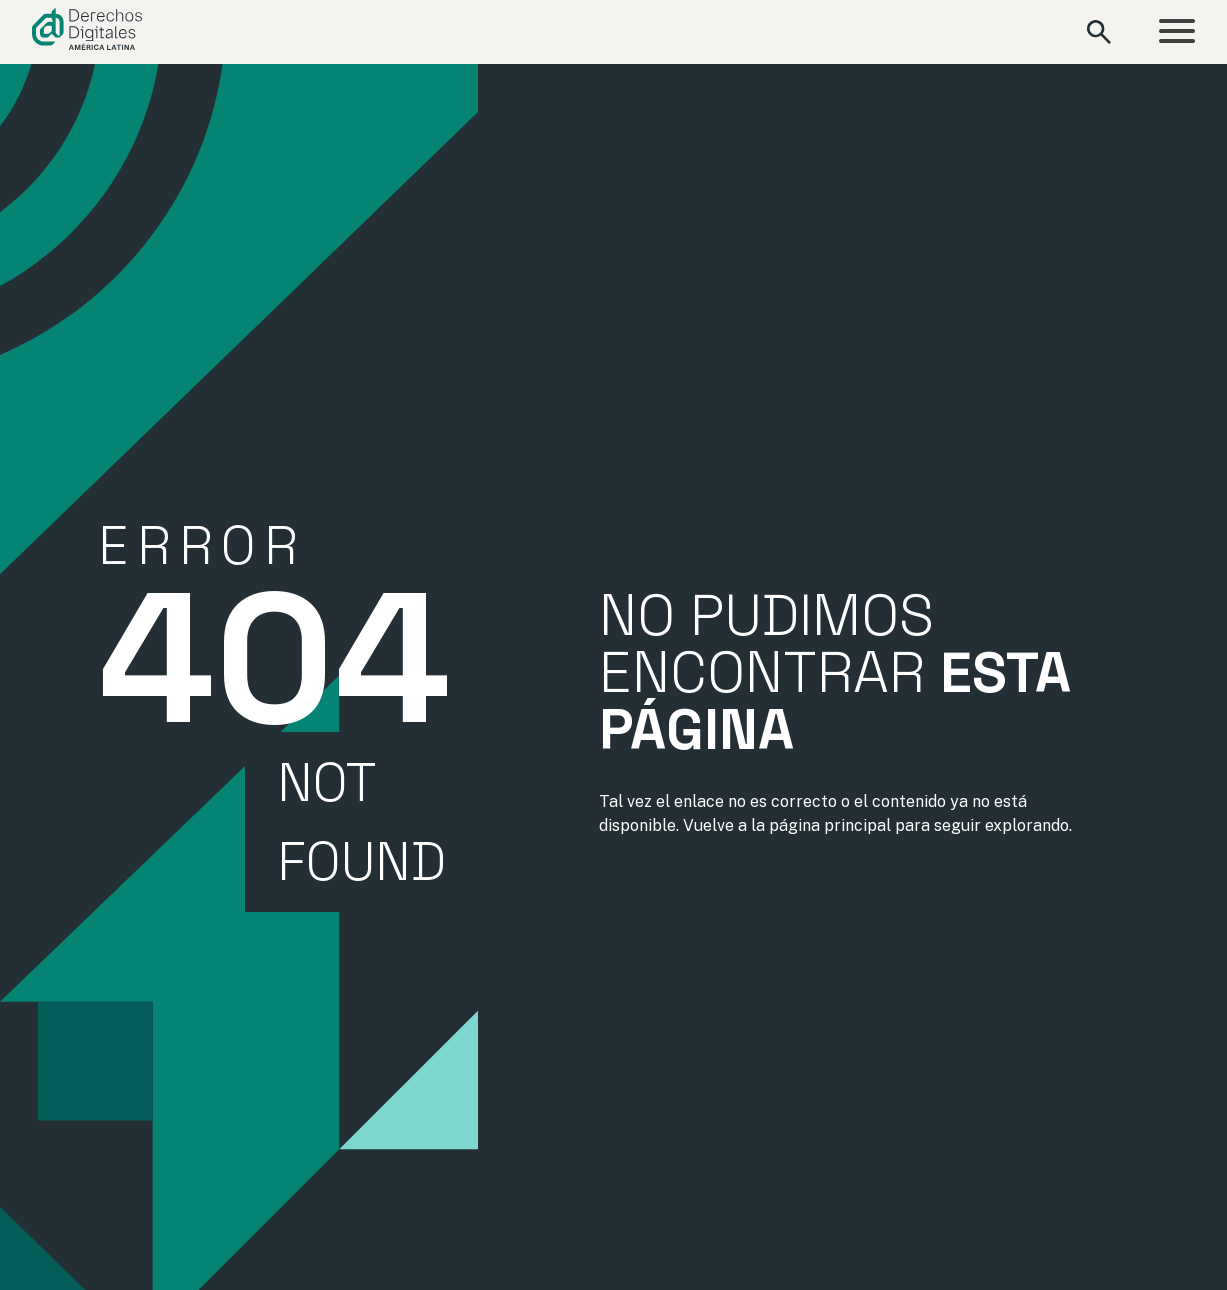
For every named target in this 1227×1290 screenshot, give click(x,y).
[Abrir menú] (1177, 32)
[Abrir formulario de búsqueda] (1099, 32)
